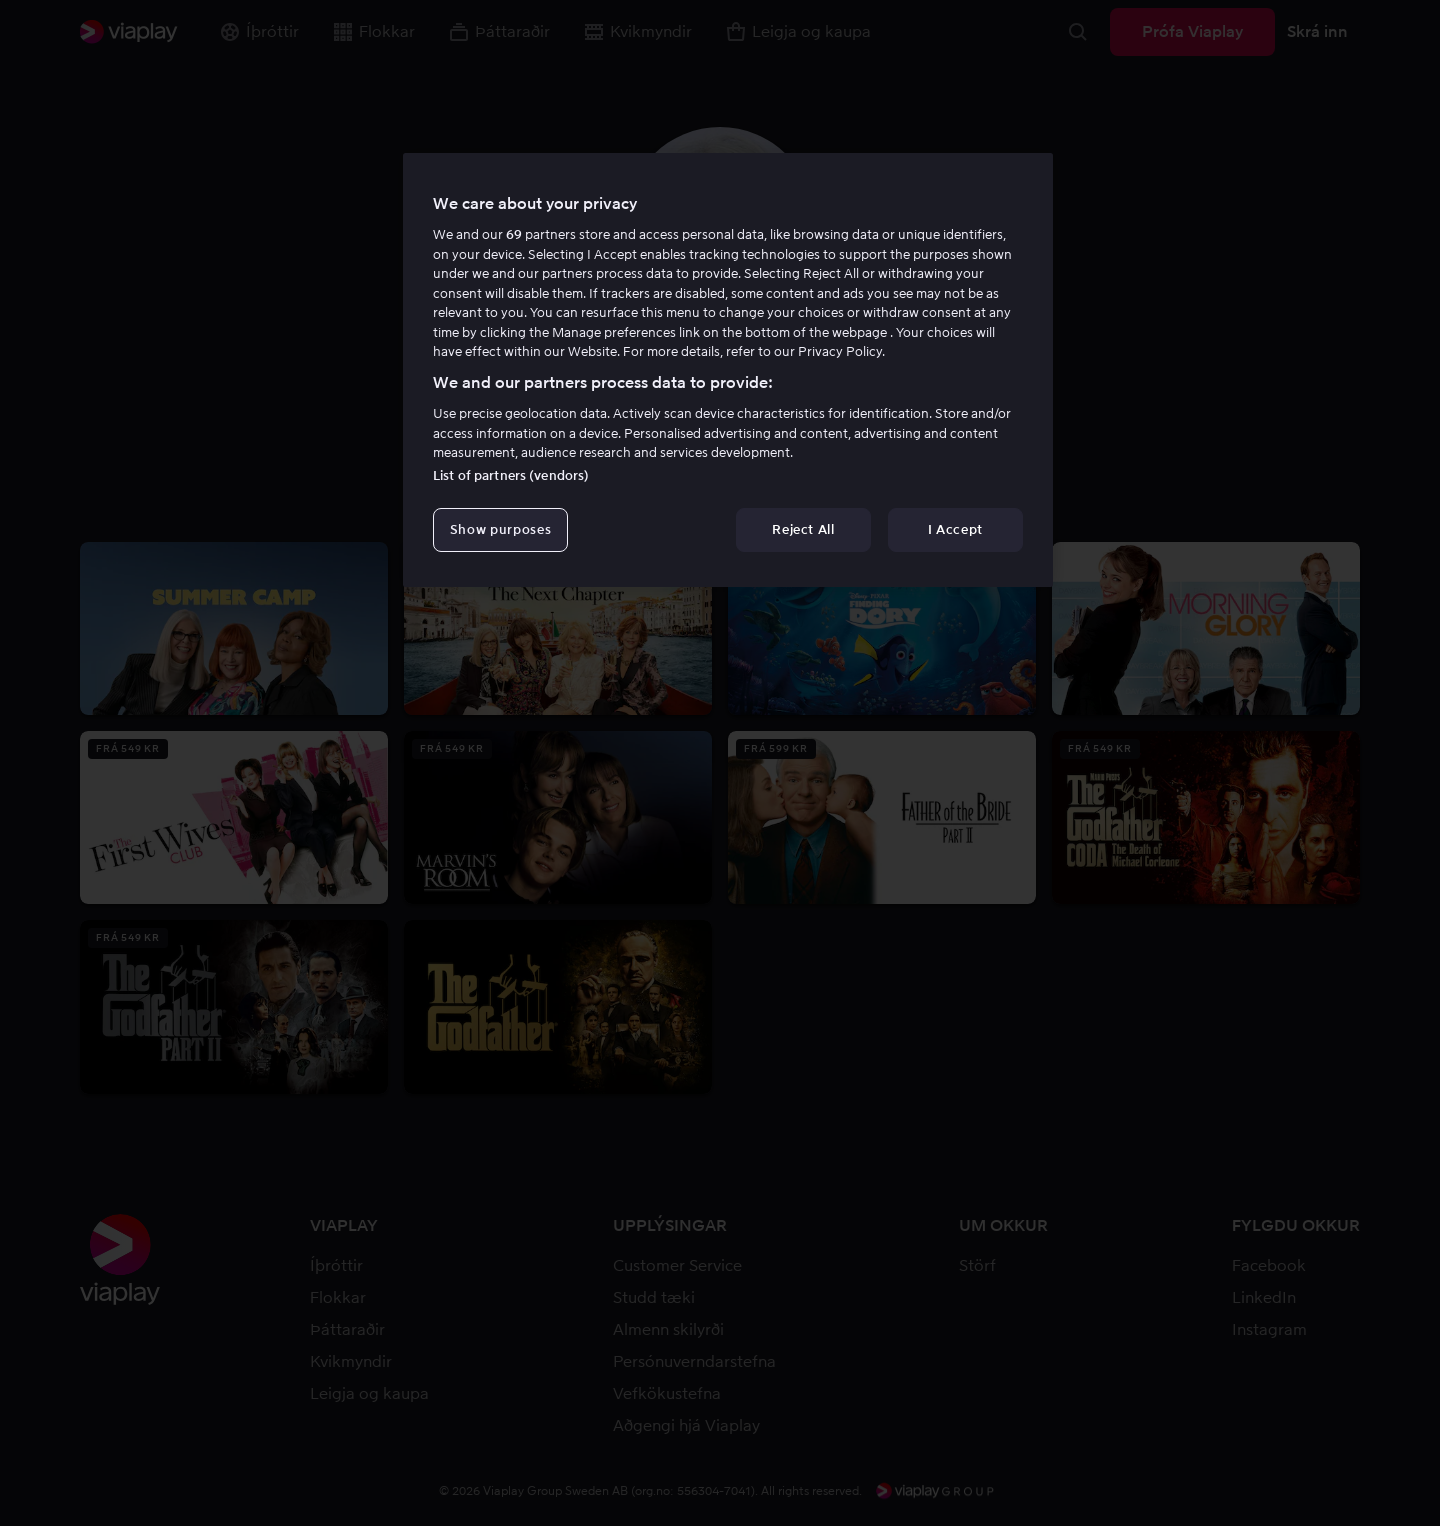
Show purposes (500, 529)
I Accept (955, 529)
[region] (728, 370)
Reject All (803, 529)
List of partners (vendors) (511, 475)
